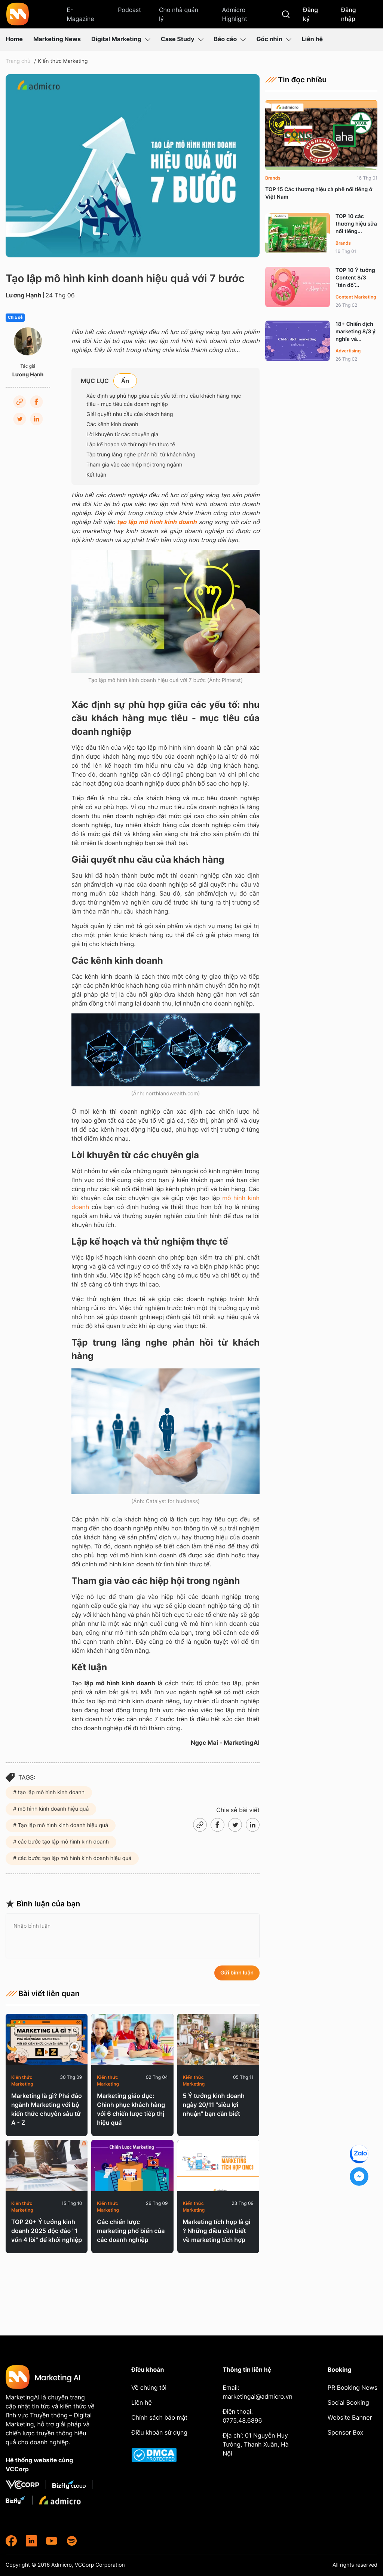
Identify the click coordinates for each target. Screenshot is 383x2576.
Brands (273, 178)
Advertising (348, 351)
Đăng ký (310, 14)
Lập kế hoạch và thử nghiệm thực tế (130, 444)
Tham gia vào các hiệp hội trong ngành (134, 465)
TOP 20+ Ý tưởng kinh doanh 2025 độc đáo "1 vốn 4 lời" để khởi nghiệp (46, 2230)
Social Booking (348, 2402)
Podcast (129, 9)
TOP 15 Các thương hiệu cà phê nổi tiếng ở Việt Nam (318, 193)
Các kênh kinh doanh (112, 424)
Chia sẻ (15, 317)
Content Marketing (355, 297)
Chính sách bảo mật (159, 2417)
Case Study (182, 38)
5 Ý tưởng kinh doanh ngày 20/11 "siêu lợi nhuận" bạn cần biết (214, 2104)
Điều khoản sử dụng (159, 2432)
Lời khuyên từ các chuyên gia (122, 434)
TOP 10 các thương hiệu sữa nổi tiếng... (356, 224)
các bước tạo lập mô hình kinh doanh (62, 1842)
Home (14, 39)
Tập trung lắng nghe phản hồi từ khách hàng (141, 455)
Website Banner (350, 2417)
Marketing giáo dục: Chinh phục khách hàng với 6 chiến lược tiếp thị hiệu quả (131, 2109)
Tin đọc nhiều (296, 79)
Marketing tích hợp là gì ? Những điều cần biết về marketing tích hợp (217, 2230)
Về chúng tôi (148, 2387)
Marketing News (57, 39)
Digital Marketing (120, 38)
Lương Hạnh (24, 295)
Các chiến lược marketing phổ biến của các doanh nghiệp (131, 2230)
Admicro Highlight (234, 14)
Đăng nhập (348, 14)
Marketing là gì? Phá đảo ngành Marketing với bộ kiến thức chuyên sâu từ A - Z (46, 2109)
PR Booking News (352, 2387)
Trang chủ (18, 61)
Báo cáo (230, 38)
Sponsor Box (345, 2432)
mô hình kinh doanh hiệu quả (52, 1809)
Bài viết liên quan (43, 1993)
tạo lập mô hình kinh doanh (157, 522)
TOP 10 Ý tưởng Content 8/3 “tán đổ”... (355, 277)
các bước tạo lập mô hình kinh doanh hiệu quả (73, 1858)
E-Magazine (80, 14)
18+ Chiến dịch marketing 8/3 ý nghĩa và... (355, 331)
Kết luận (96, 475)
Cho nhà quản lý (178, 14)
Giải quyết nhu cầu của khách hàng (129, 414)
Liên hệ (312, 39)
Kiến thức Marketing (63, 61)
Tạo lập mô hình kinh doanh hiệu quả (62, 1825)
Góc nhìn (273, 38)
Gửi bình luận (237, 1973)
